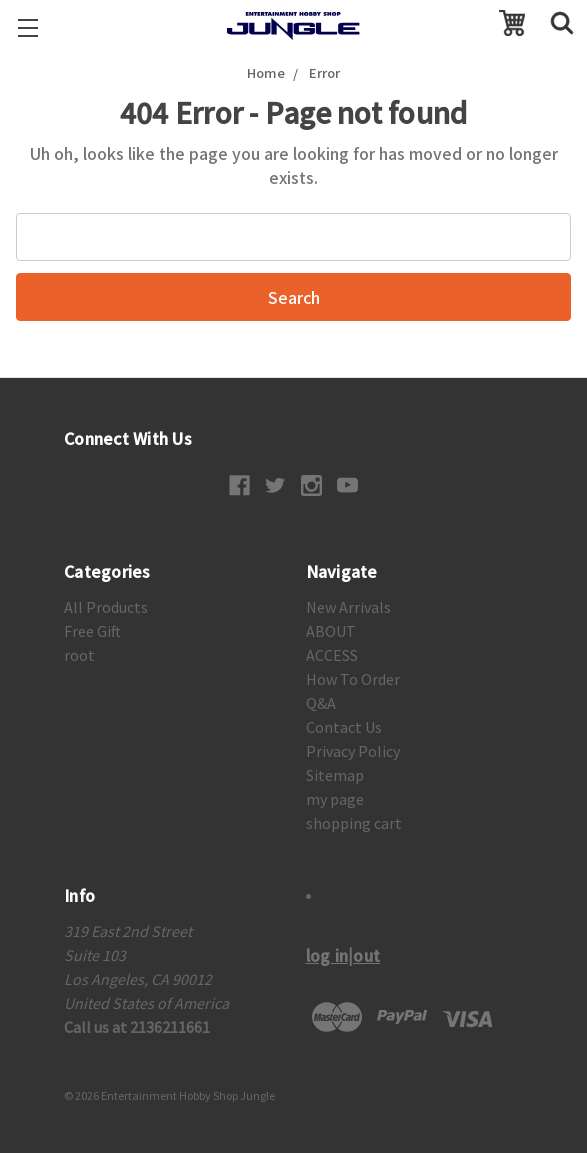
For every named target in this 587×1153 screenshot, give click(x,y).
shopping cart (354, 823)
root (79, 655)
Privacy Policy (353, 751)
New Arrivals (348, 607)
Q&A (321, 703)
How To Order (353, 679)
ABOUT (331, 631)
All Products (106, 607)
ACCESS (332, 655)
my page (335, 799)
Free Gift (92, 631)
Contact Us (344, 727)
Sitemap (335, 775)
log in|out (343, 955)
